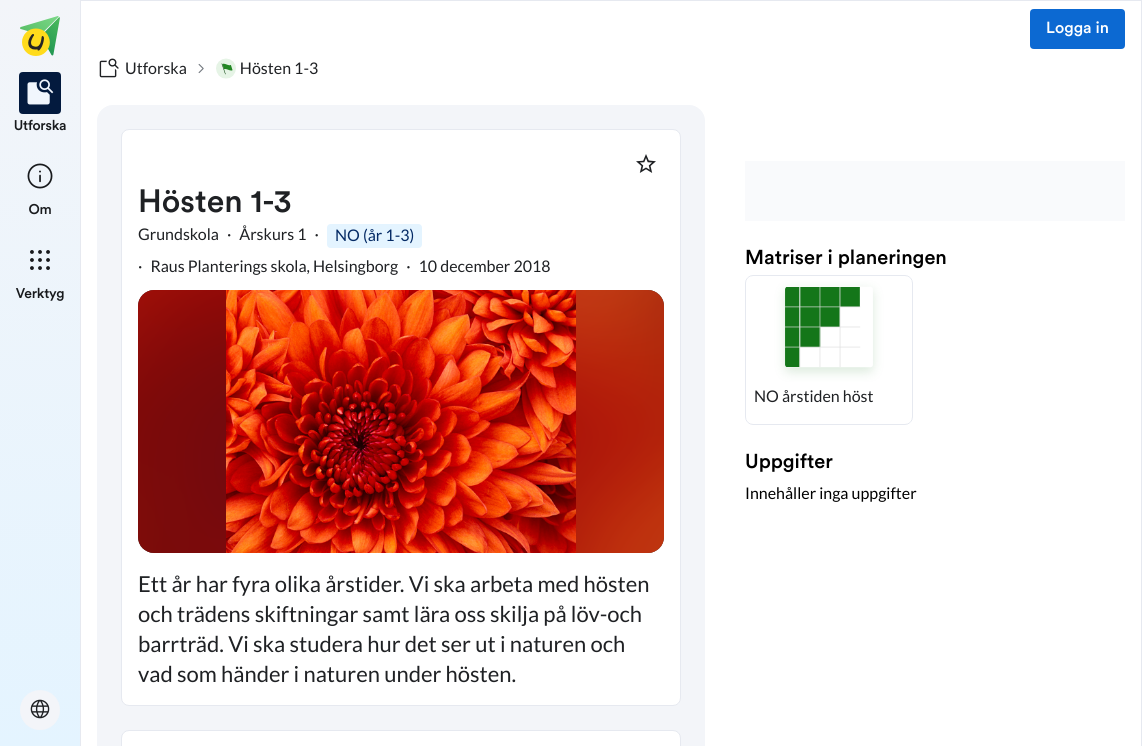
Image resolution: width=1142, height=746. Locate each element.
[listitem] (40, 104)
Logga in (1077, 29)
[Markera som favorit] (646, 164)
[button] (829, 350)
